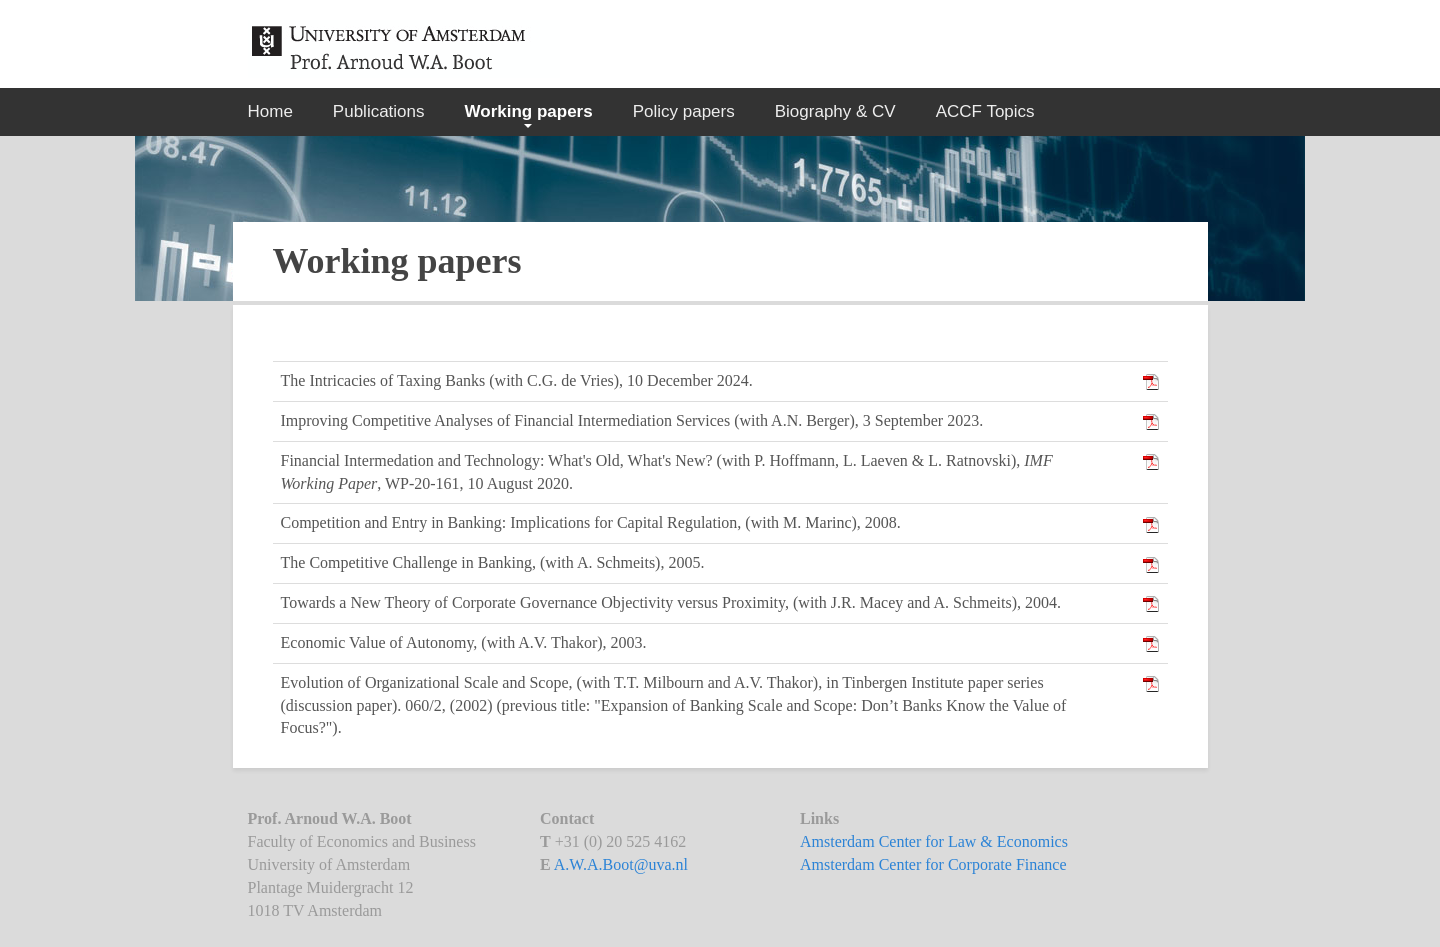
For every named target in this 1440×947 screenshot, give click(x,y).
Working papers (529, 111)
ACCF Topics (985, 111)
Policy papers (684, 111)
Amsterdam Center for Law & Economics (934, 841)
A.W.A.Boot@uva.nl (621, 864)
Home (270, 111)
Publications (379, 111)
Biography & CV (835, 111)
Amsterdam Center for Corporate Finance (933, 864)
